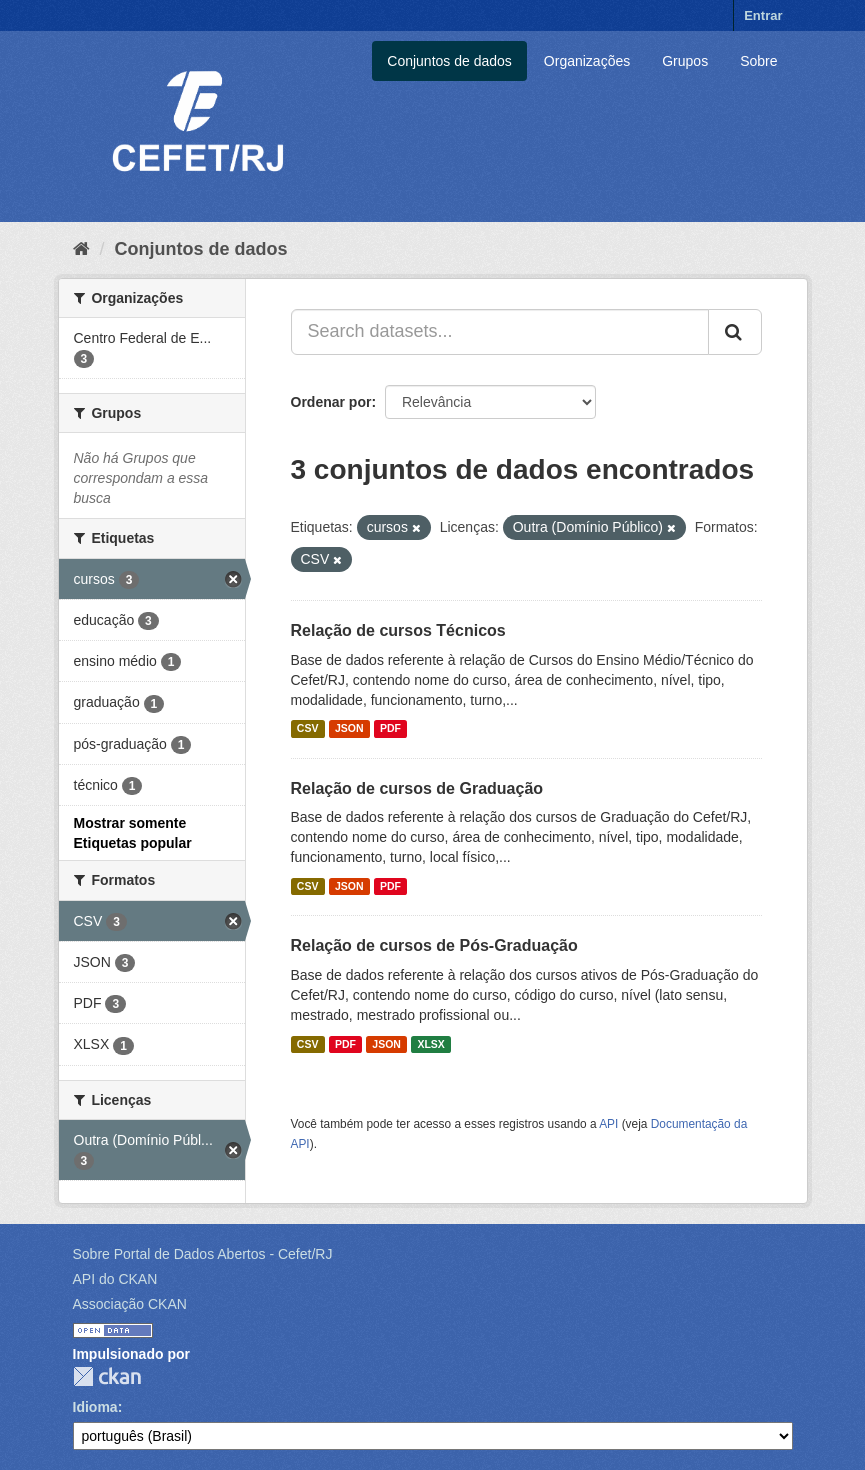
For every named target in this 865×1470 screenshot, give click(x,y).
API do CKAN (115, 1279)
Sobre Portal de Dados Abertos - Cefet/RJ (203, 1254)
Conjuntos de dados (449, 61)
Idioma (95, 1407)
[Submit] (735, 332)
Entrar (763, 15)
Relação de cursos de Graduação (417, 788)
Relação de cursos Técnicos (398, 630)
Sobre (758, 61)
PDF (390, 729)
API (608, 1124)
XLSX (430, 1044)
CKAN (107, 1376)
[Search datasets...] (500, 332)
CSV (308, 729)
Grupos (685, 61)
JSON (349, 729)
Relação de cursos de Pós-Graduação (434, 945)
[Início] (81, 249)
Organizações (587, 61)
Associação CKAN (130, 1304)
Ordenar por (331, 402)
